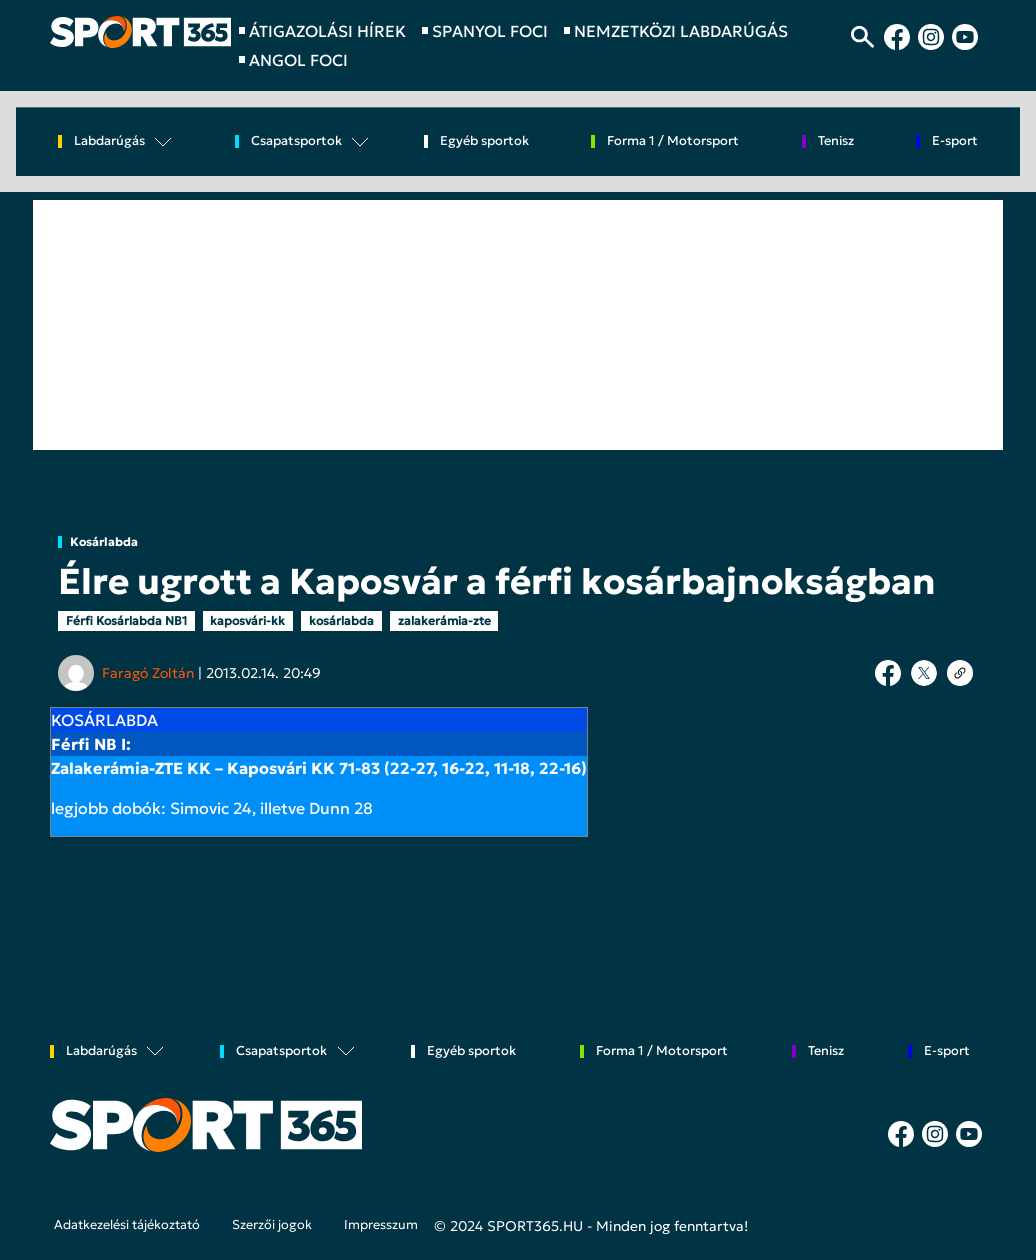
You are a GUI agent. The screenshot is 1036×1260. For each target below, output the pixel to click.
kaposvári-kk (247, 620)
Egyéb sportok (484, 141)
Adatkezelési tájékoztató (127, 1225)
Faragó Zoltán (148, 673)
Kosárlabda (104, 542)
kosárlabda (341, 620)
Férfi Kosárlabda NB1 (126, 620)
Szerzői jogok (272, 1225)
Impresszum (381, 1225)
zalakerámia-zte (444, 620)
